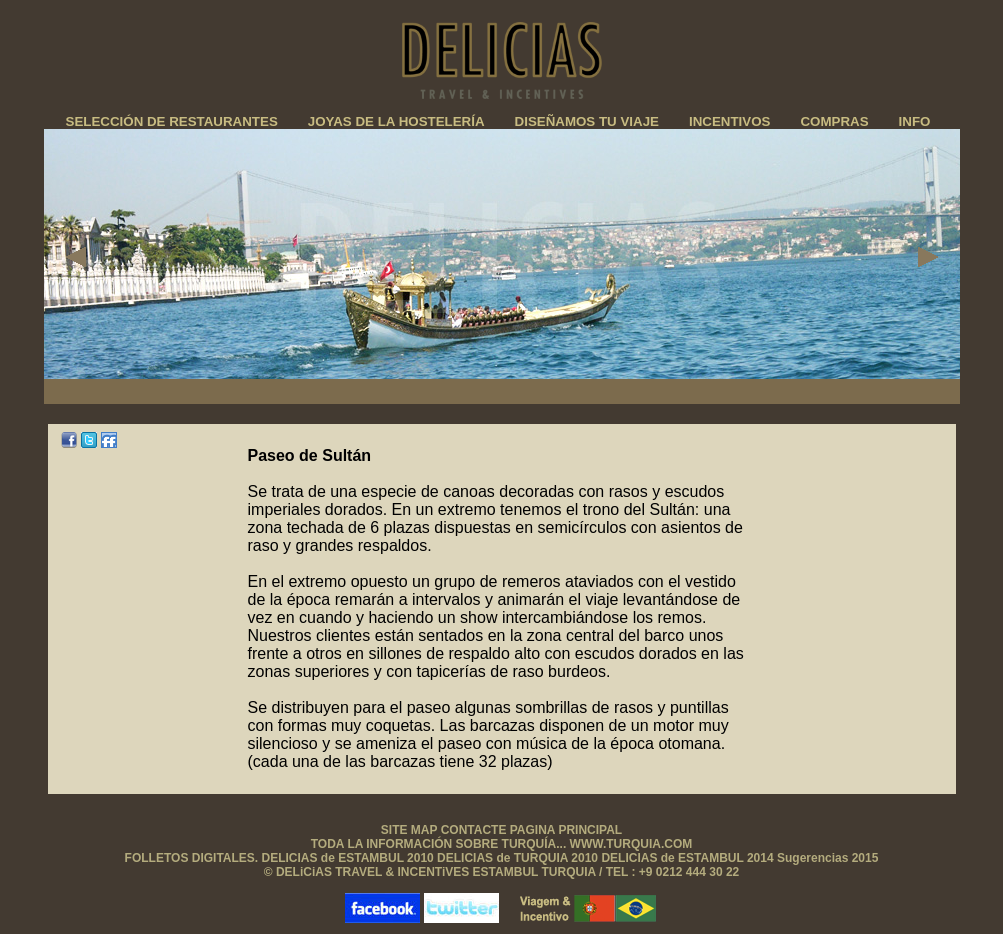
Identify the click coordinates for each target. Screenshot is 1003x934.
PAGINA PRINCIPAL (566, 830)
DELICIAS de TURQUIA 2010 (517, 858)
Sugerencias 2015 (827, 858)
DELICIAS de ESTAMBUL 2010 (350, 858)
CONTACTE (475, 830)
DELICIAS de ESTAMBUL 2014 (689, 858)
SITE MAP (409, 830)
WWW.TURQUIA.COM (631, 844)
